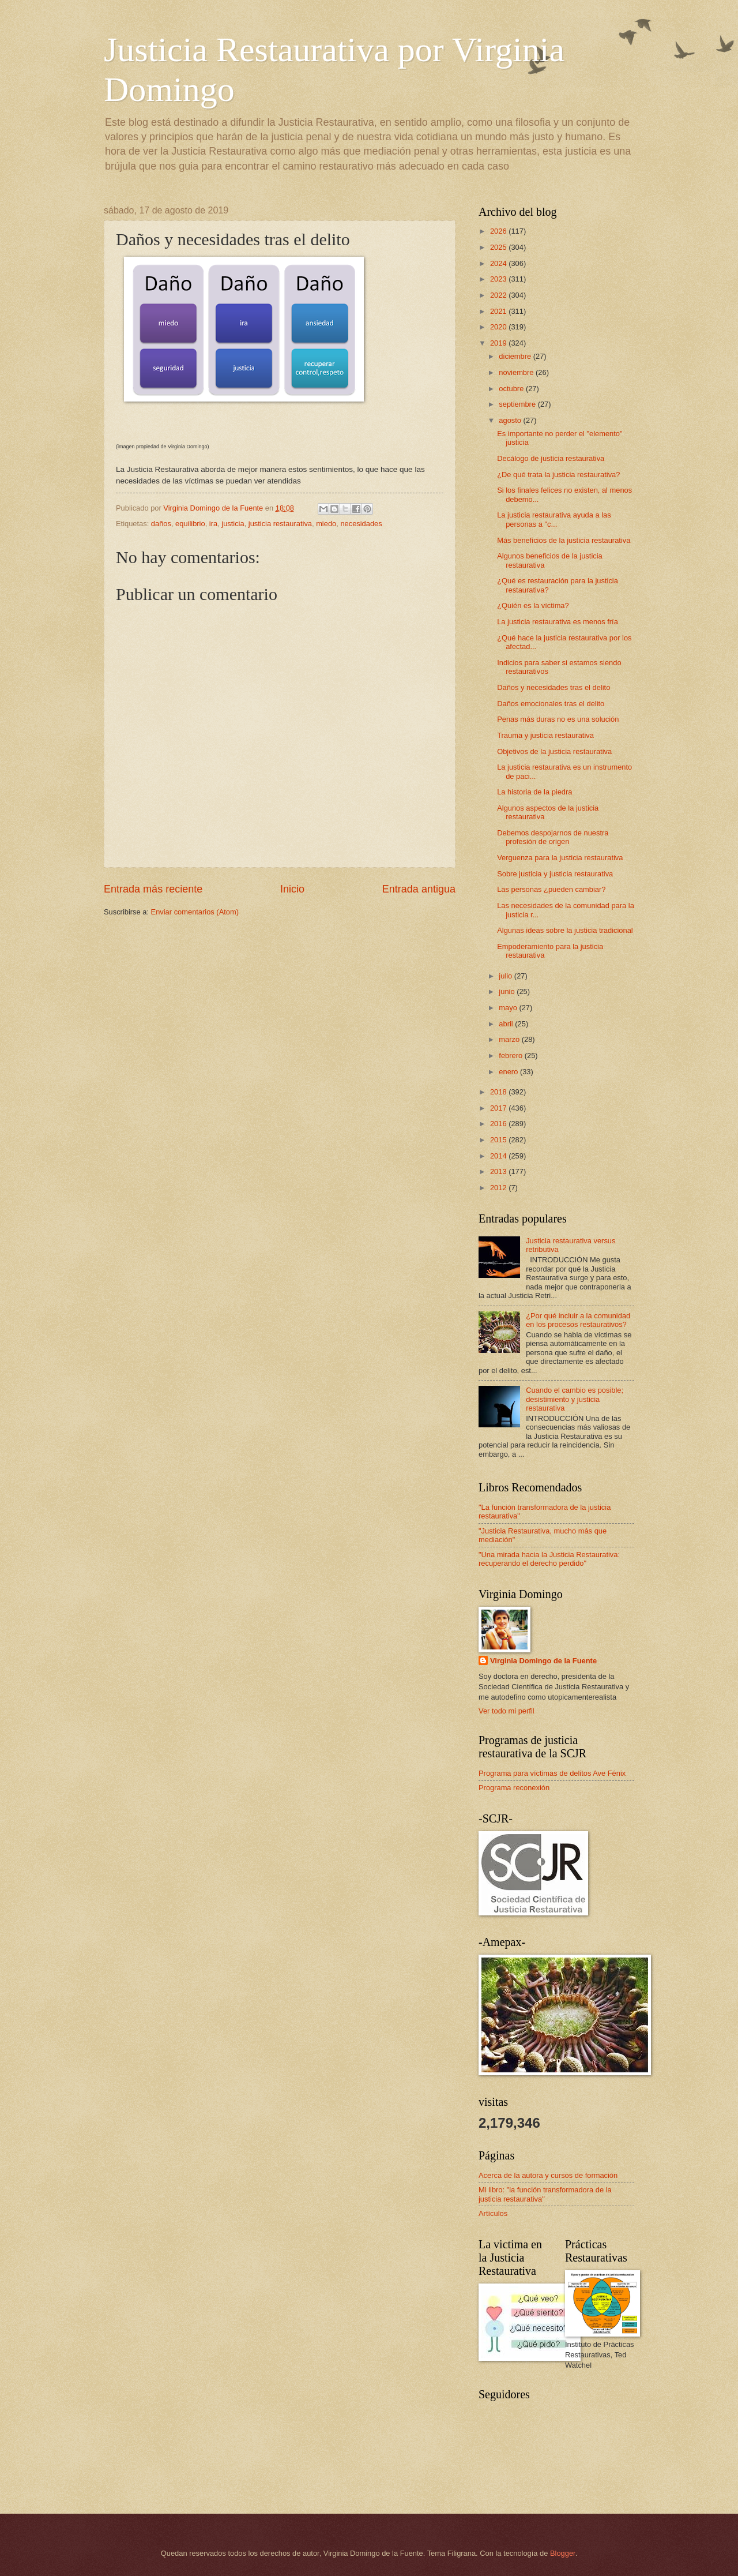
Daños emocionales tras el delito (550, 703)
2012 (499, 1187)
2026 (499, 231)
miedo (326, 523)
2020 (499, 327)
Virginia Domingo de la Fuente (543, 1660)
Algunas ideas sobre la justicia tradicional (564, 930)
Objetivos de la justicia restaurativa (554, 751)
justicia (232, 523)
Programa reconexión (514, 1787)
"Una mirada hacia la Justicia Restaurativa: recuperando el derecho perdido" (549, 1559)
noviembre (517, 372)
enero (509, 1071)
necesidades (361, 523)
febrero (511, 1055)
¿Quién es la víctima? (533, 605)
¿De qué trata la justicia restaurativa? (558, 474)
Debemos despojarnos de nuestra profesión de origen (552, 837)
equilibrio (190, 523)
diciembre (516, 356)
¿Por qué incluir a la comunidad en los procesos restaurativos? (578, 1320)
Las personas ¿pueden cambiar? (551, 889)
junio (508, 991)
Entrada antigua (418, 889)
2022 (499, 295)
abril (507, 1023)
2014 (499, 1156)
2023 (499, 279)
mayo (509, 1007)
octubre (512, 388)
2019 (499, 343)
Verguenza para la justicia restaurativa (560, 857)
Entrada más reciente (153, 889)
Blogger (562, 2553)
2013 (499, 1171)
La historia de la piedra (534, 792)
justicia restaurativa (280, 523)
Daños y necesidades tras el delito (553, 687)
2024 (499, 263)
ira (213, 523)
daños (161, 523)
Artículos (493, 2213)
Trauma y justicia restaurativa (545, 735)
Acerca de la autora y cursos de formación (548, 2175)
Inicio (292, 889)
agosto (511, 420)
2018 (499, 1092)
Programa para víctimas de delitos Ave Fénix (552, 1773)
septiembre (518, 404)
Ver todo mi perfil (506, 1711)
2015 (499, 1139)
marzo (510, 1039)
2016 (499, 1123)
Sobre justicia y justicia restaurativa (555, 873)
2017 (499, 1108)
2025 (499, 247)
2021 (499, 311)
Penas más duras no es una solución (558, 719)
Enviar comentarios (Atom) (195, 912)
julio (506, 976)
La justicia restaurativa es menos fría (557, 621)
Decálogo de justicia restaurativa (550, 458)
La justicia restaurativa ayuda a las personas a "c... (554, 519)
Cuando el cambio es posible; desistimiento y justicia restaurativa (574, 1399)
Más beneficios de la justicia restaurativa (563, 540)
